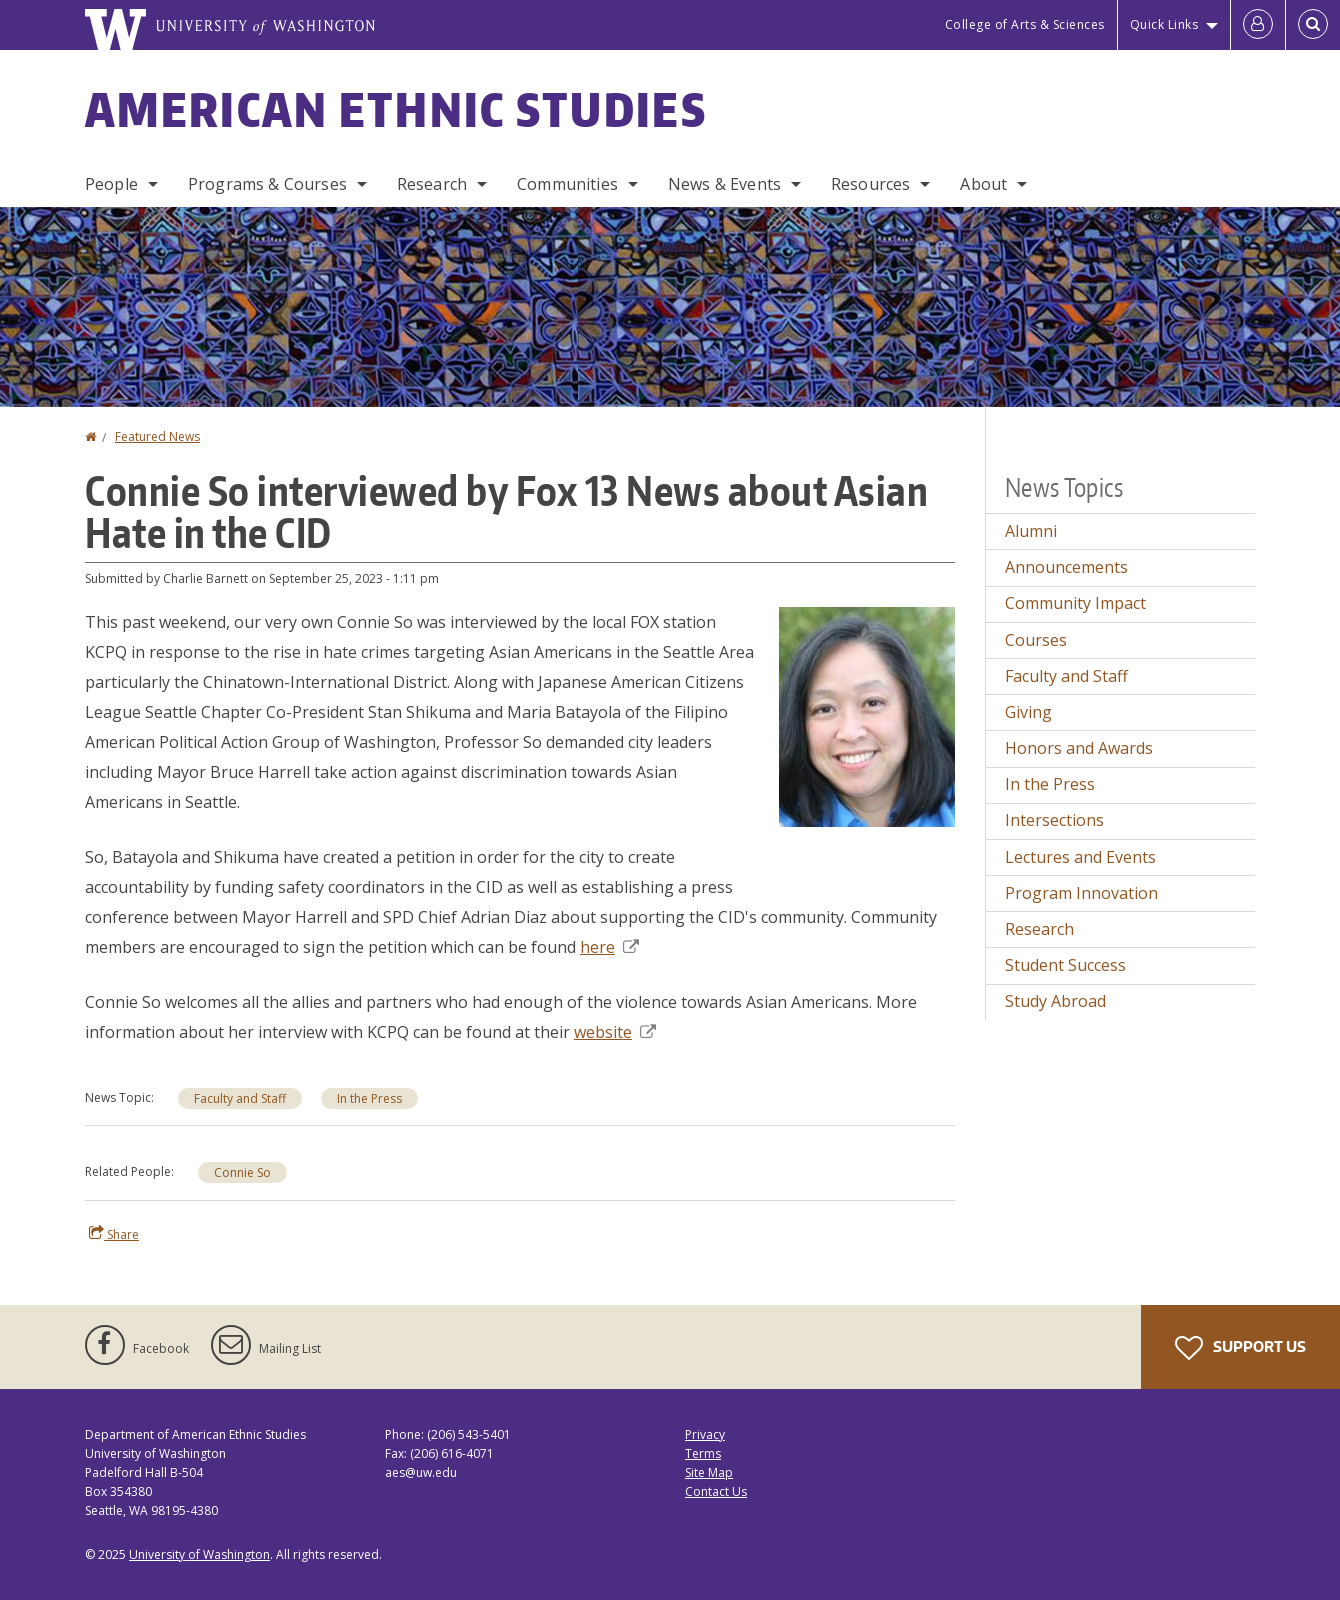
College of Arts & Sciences (1025, 24)
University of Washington (199, 1554)
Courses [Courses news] (1036, 640)
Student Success (1065, 965)
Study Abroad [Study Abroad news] (1055, 1001)
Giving (1028, 712)
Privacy (705, 1434)
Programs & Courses (267, 184)
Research (432, 184)
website (615, 1032)
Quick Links (1164, 24)
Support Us (1240, 1348)
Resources (870, 184)
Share (114, 1234)
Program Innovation (1081, 893)
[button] (867, 715)
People (111, 184)
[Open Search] (1313, 25)
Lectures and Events (1080, 857)
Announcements (1066, 567)
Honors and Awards (1079, 748)
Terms (703, 1453)
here (609, 947)
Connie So (242, 1172)
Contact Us (716, 1491)
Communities (567, 184)
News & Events (724, 184)
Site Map (709, 1472)
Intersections (1054, 820)
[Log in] (1258, 25)
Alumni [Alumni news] (1031, 531)
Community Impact (1075, 603)
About (983, 184)
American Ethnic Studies (396, 109)
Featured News (157, 436)
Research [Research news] (1039, 929)
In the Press (369, 1098)
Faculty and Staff (240, 1098)
